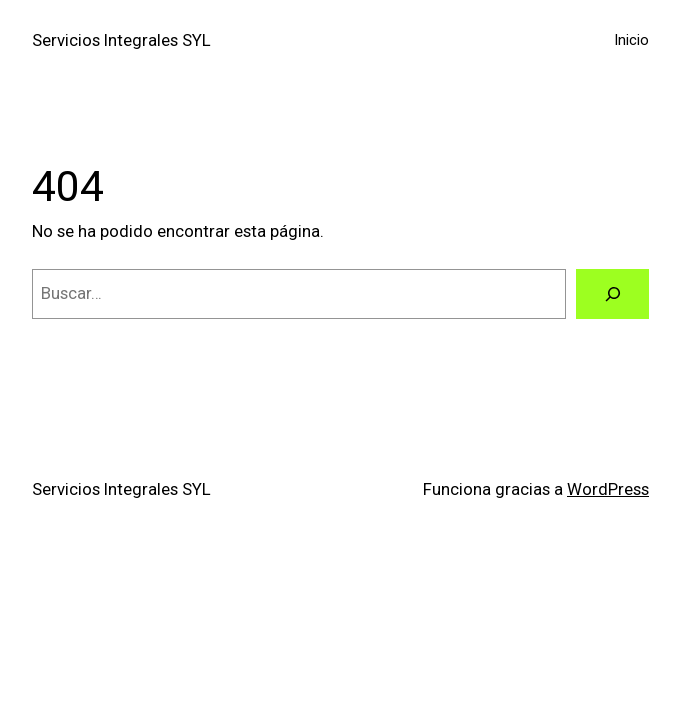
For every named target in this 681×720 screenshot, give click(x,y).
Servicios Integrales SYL (121, 40)
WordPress (608, 489)
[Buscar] (612, 294)
